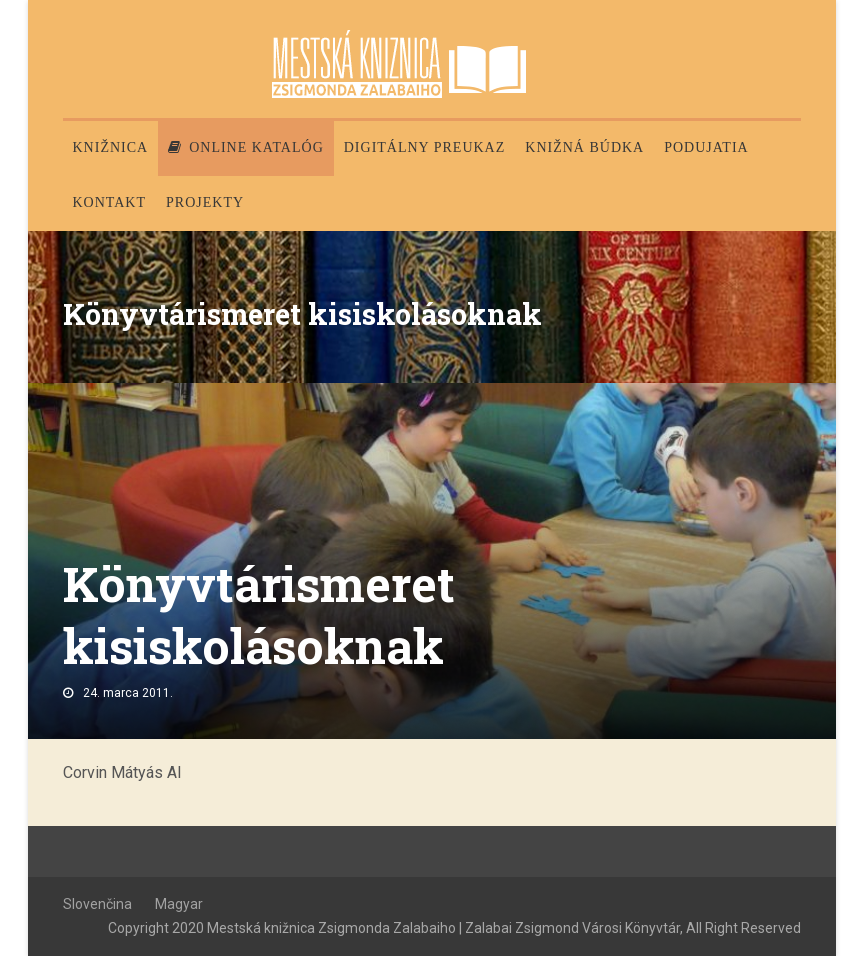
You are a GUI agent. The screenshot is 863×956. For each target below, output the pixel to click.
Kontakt (110, 202)
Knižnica (111, 147)
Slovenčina (97, 904)
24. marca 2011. (128, 693)
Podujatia (706, 147)
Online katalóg (246, 147)
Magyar (179, 904)
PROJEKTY (205, 202)
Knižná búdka (584, 147)
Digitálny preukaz (425, 147)
